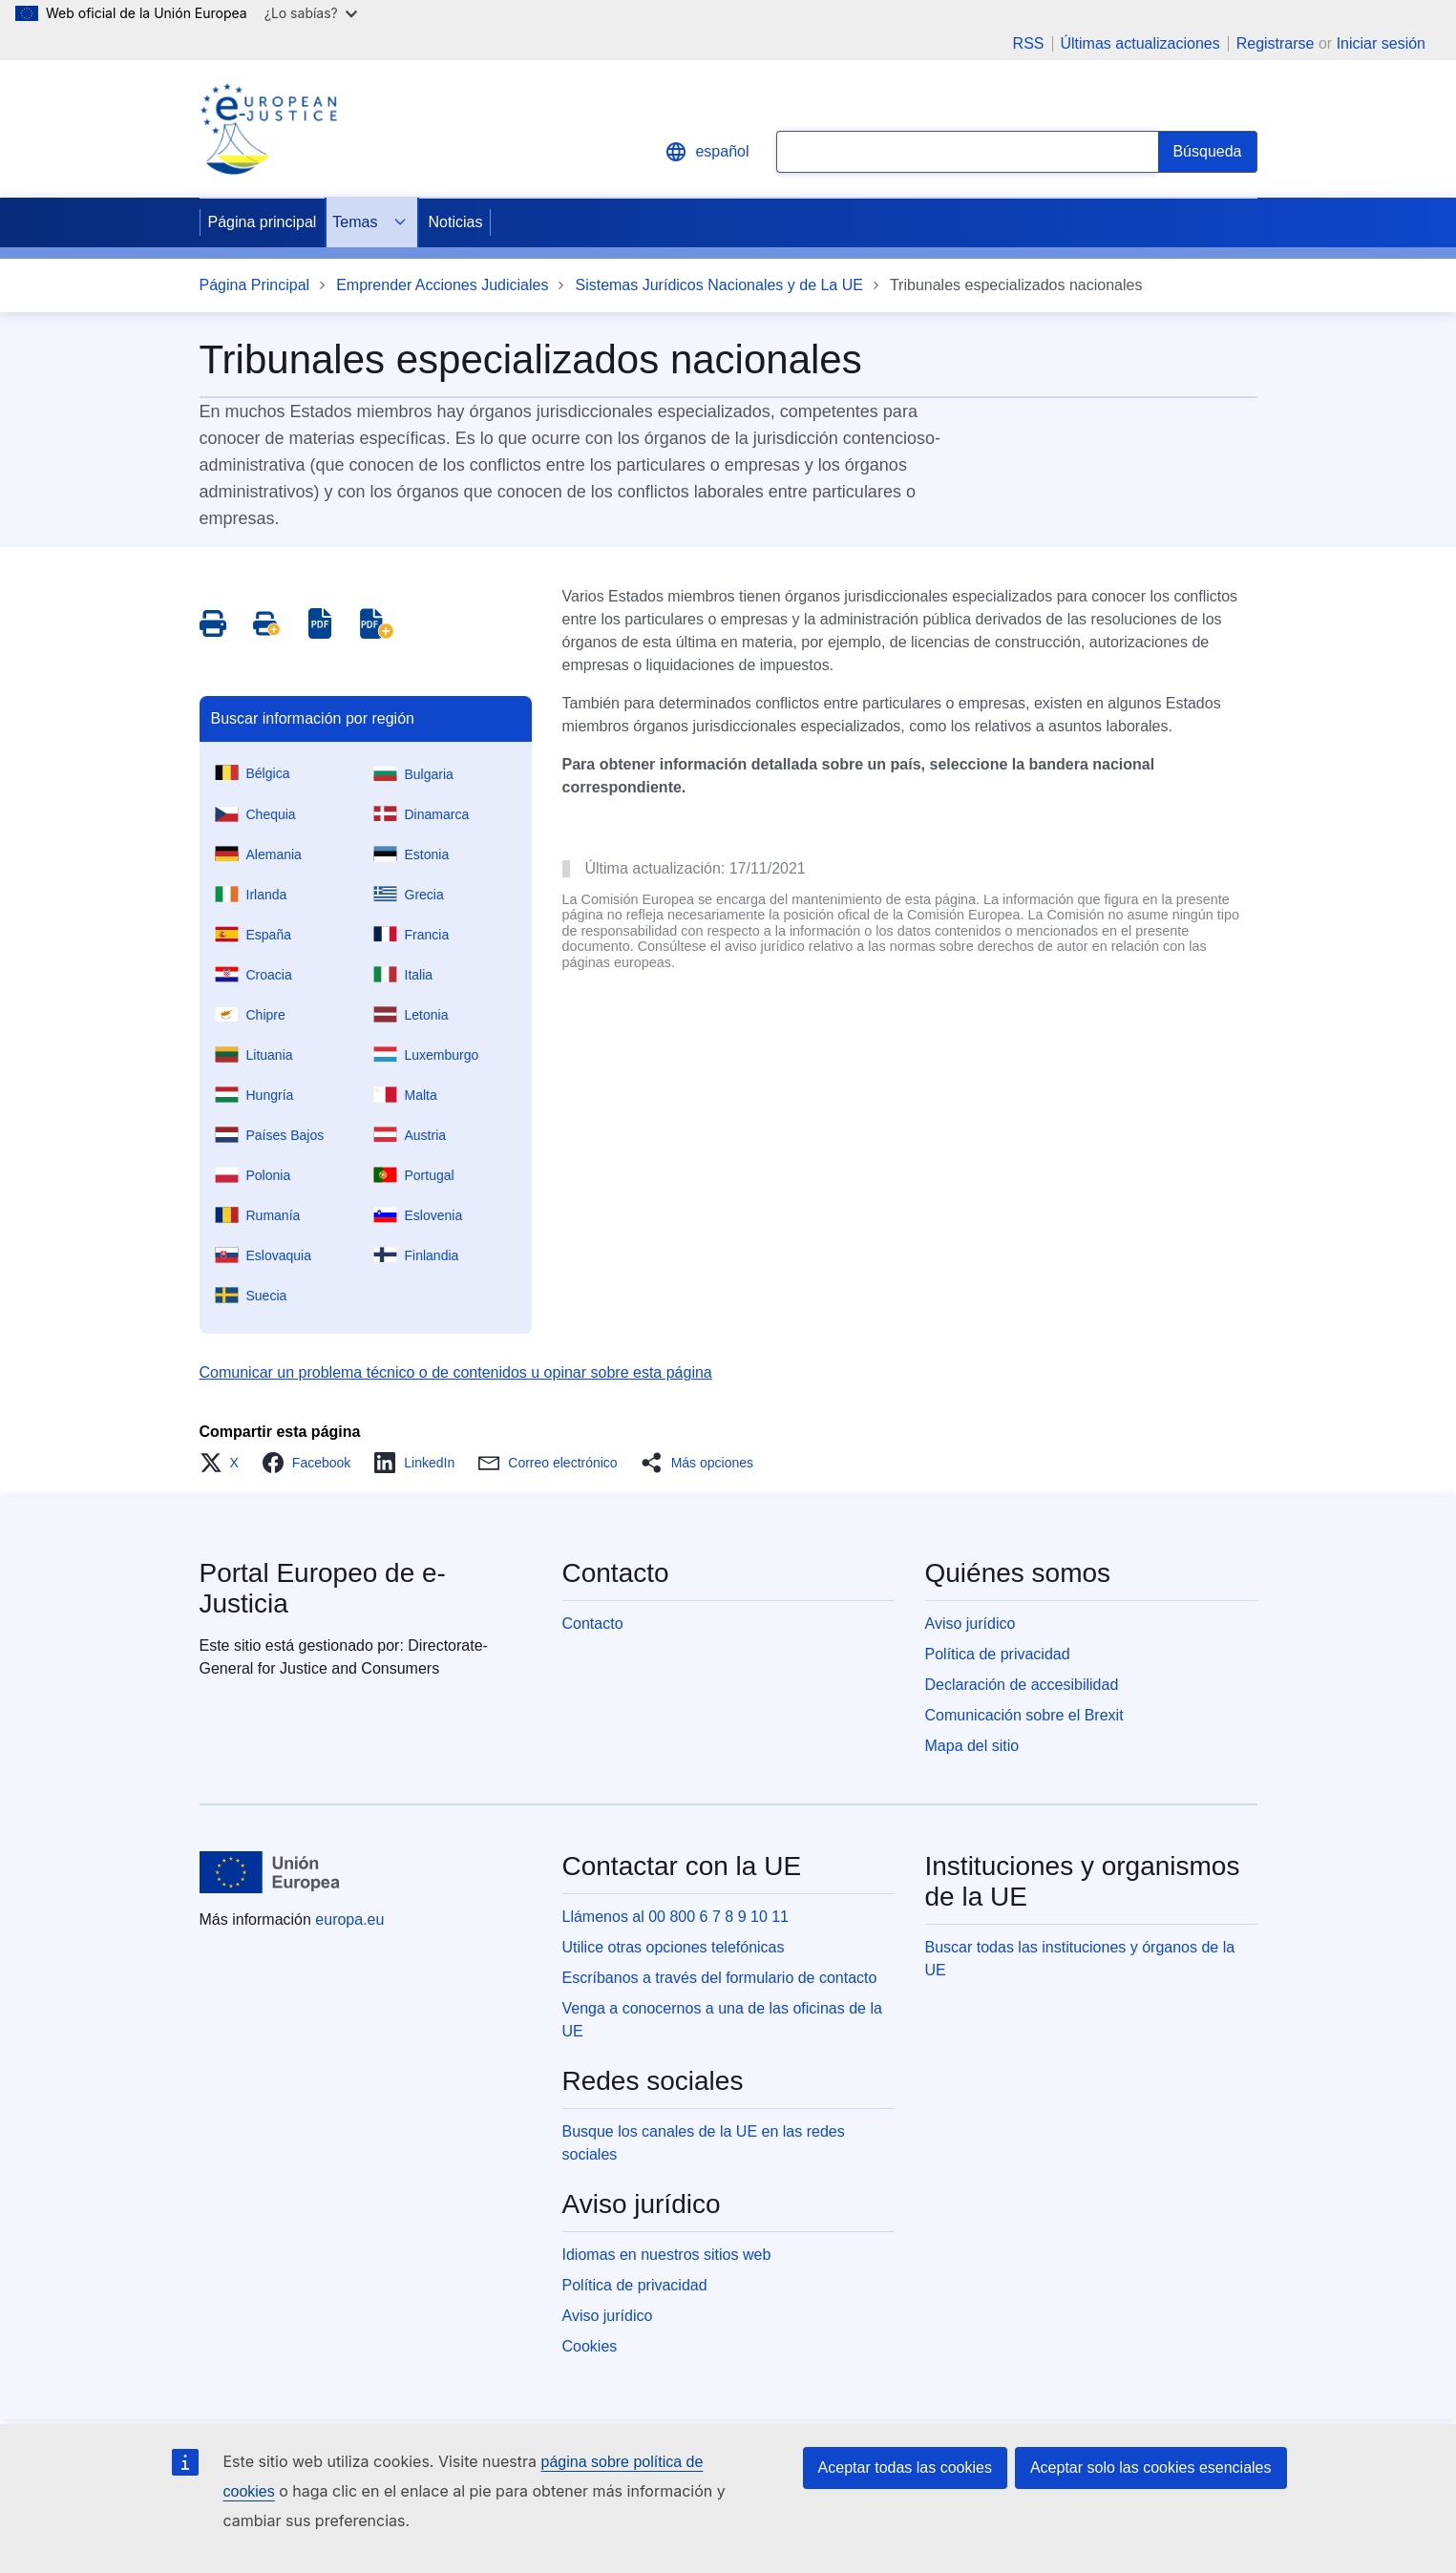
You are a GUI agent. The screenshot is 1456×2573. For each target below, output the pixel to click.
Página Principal (255, 285)
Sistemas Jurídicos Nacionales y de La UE (718, 285)
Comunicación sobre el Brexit (1024, 1715)
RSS (1029, 44)
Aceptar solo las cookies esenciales (1151, 2467)
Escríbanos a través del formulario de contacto (719, 1978)
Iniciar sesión (1381, 43)
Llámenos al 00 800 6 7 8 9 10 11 (676, 1917)
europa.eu (349, 1919)
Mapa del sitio (972, 1746)
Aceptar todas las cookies (905, 2467)
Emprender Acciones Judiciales (442, 285)
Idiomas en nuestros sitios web (666, 2254)
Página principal (262, 222)
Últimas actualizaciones (1140, 44)
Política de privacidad (997, 1654)
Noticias (455, 222)
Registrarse (1275, 43)
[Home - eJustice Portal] (268, 129)
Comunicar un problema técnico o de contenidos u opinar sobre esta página (456, 1372)
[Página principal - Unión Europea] (270, 1872)
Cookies (590, 2346)
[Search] (1207, 152)
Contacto (592, 1623)
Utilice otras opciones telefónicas (673, 1947)
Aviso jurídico (970, 1623)
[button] (225, 1462)
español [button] (707, 151)
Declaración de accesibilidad (1022, 1685)
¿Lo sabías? (310, 13)
